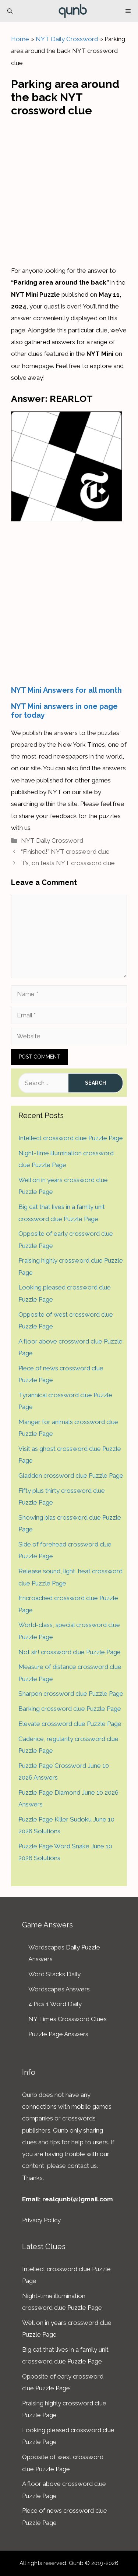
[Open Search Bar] (10, 11)
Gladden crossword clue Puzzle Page (70, 1475)
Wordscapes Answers (59, 1989)
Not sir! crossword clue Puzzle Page (69, 1652)
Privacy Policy (41, 2220)
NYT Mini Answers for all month (66, 690)
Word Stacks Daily (54, 1974)
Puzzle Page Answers (58, 2034)
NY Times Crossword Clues (67, 2019)
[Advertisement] (69, 189)
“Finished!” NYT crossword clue (65, 851)
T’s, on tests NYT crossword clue (68, 863)
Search (95, 1083)
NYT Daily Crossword (67, 39)
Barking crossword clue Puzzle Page (69, 1708)
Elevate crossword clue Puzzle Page (69, 1723)
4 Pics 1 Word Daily (55, 2004)
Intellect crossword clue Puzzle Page (70, 1138)
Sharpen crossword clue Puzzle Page (70, 1693)
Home (20, 39)
